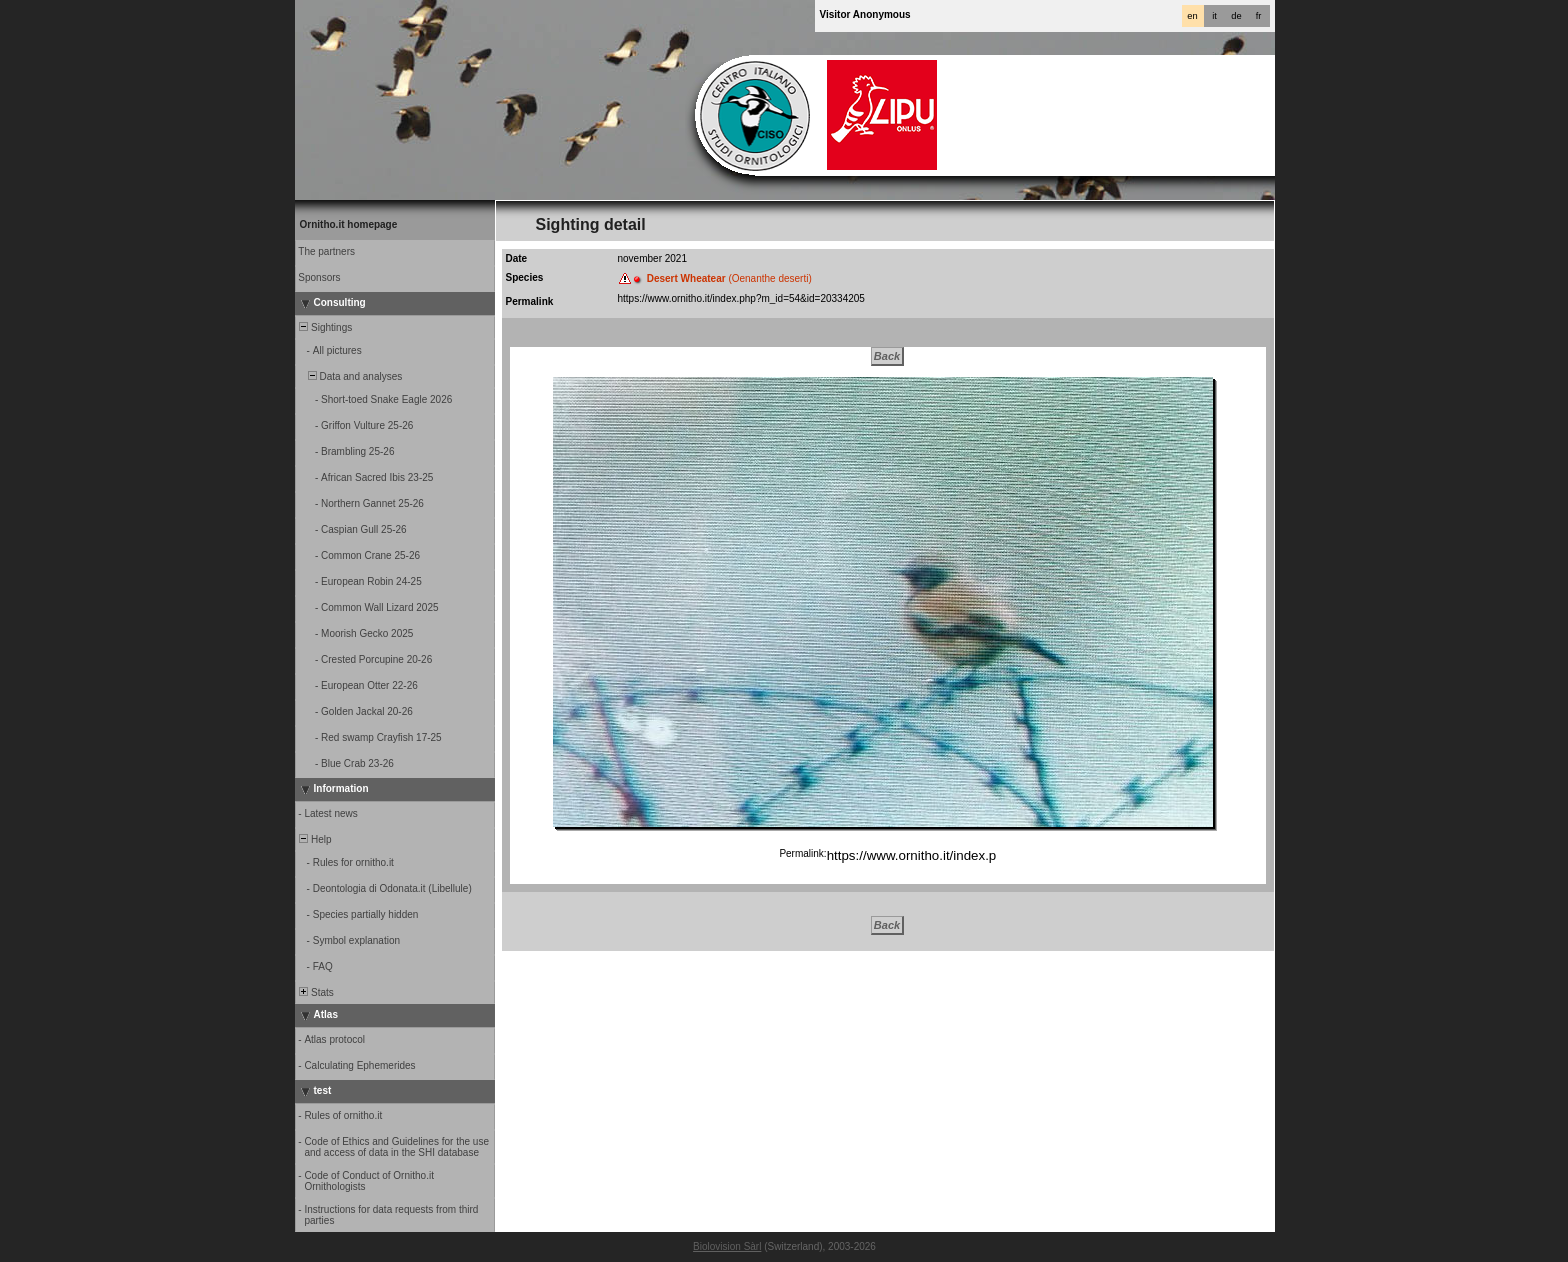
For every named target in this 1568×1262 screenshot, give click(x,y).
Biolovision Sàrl (727, 1246)
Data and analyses (350, 376)
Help (314, 839)
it (1214, 16)
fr (1259, 16)
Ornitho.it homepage (349, 224)
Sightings (325, 327)
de (1236, 16)
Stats (315, 992)
